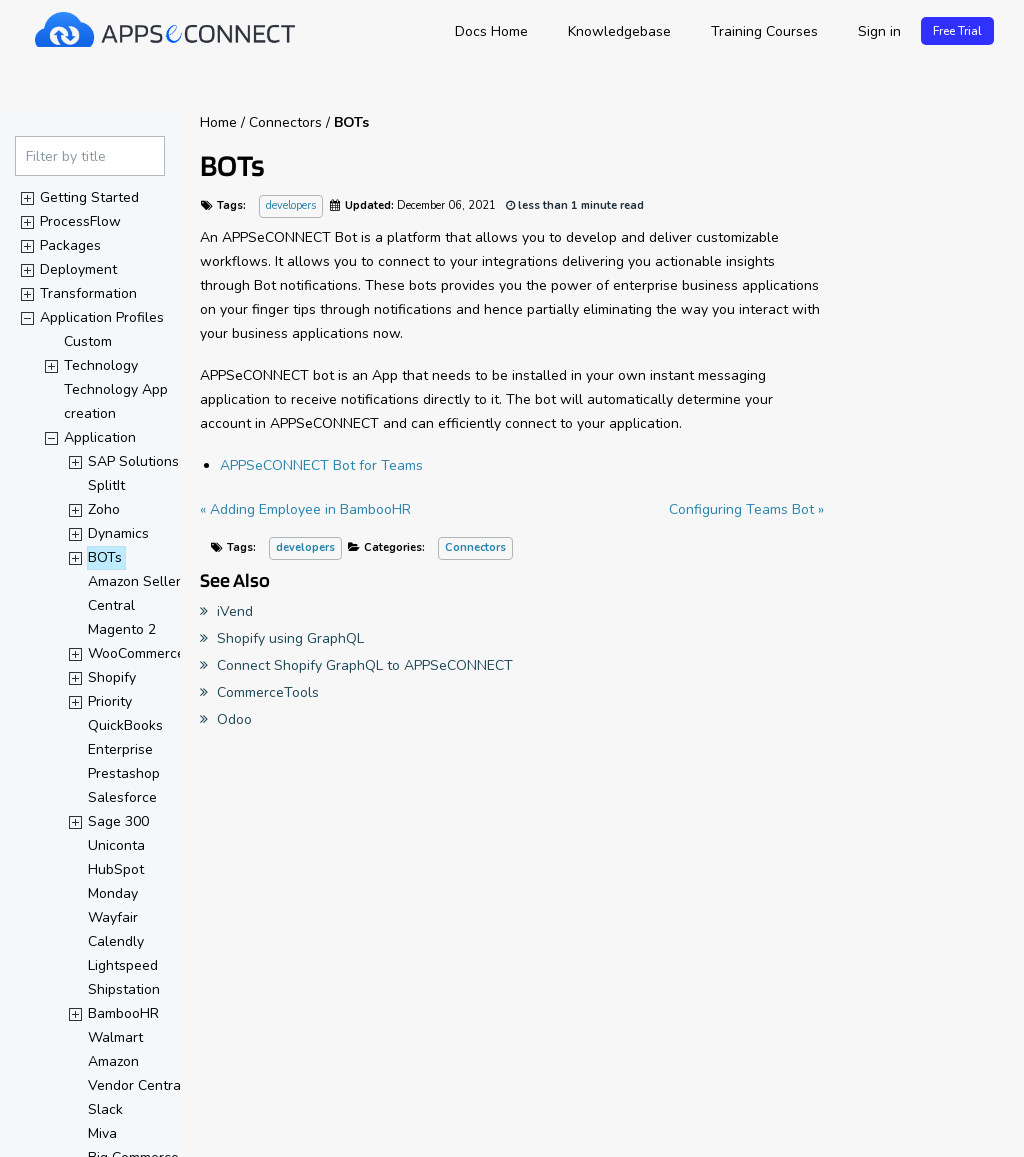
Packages (70, 245)
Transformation (88, 293)
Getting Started (89, 197)
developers (291, 206)
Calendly (116, 941)
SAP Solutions (133, 461)
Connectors (475, 547)
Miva (102, 1133)
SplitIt (106, 485)
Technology (101, 365)
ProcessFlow (80, 221)
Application (100, 437)
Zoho (104, 509)
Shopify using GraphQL (282, 638)
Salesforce (122, 797)
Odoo (226, 719)
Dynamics (118, 533)
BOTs (105, 557)
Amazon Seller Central (136, 593)
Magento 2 (122, 629)
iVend (226, 611)
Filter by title (66, 156)
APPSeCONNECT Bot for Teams (321, 465)
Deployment (78, 269)
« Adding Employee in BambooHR (305, 509)
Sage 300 (118, 821)
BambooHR (123, 1013)
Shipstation (124, 989)
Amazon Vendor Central (136, 1073)
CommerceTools (259, 692)
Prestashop (124, 773)
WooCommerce (136, 653)
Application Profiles (102, 317)
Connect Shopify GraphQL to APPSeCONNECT (356, 665)
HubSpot (116, 869)
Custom (88, 341)
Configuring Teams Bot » (746, 509)
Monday (113, 893)
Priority (110, 701)
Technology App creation (118, 401)
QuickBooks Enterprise (127, 737)
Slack (105, 1109)
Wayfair (113, 917)
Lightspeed (123, 965)
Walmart (115, 1037)
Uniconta (116, 845)
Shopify (112, 677)
